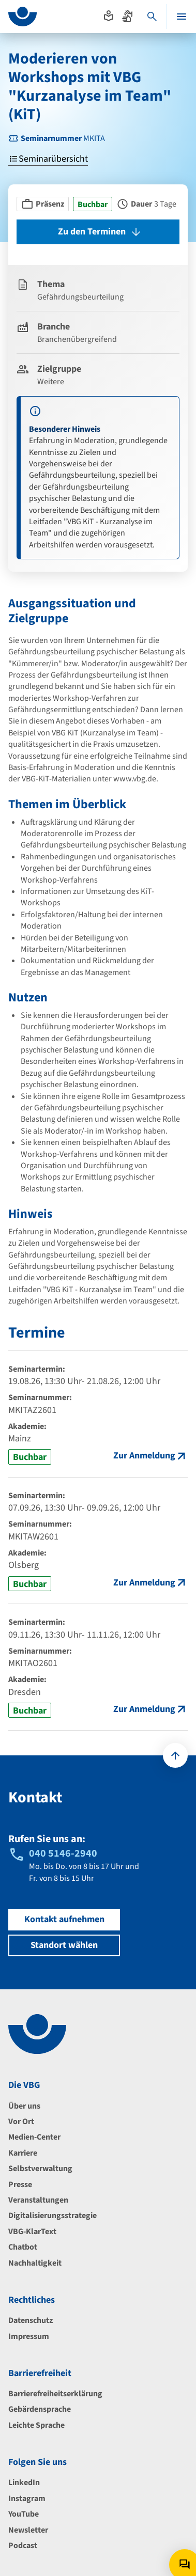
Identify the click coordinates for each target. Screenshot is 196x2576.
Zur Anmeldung (144, 1455)
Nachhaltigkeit (35, 2263)
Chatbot (22, 2247)
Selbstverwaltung (40, 2168)
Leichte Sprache (36, 2425)
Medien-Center (34, 2137)
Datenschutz (30, 2320)
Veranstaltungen (38, 2200)
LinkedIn (24, 2482)
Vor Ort (21, 2121)
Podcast (22, 2545)
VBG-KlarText (32, 2231)
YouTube (23, 2514)
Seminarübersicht (48, 159)
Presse (20, 2184)
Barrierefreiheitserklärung (55, 2393)
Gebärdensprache (39, 2409)
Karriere (22, 2153)
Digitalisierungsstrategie (52, 2215)
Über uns (24, 2106)
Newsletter (28, 2530)
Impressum (28, 2336)
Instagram (27, 2498)
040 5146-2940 (63, 1853)
